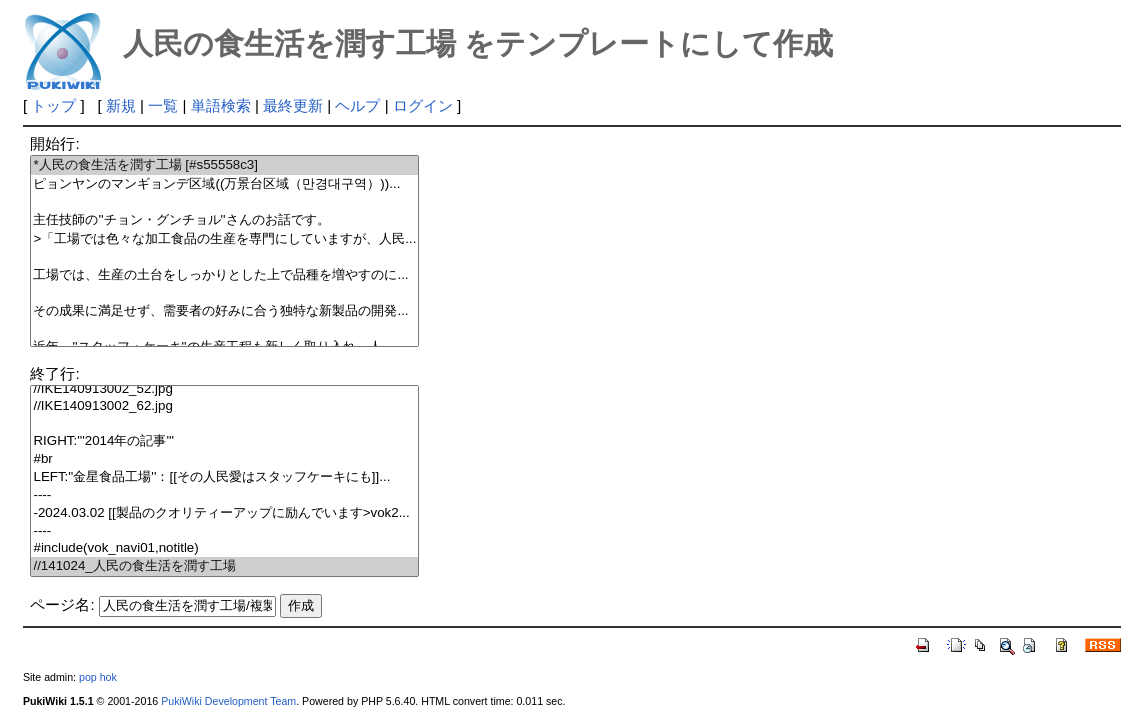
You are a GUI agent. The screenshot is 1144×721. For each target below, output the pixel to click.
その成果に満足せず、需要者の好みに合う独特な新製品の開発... (224, 311)
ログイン (423, 105)
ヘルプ (357, 105)
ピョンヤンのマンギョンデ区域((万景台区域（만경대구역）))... (224, 184)
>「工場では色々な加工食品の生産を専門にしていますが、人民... (224, 239)
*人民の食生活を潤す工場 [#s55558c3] (224, 165)
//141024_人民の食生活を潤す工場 (224, 566)
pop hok (98, 677)
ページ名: (62, 604)
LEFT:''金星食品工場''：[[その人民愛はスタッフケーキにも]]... (224, 477)
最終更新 (293, 105)
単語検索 (221, 105)
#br (224, 459)
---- (224, 495)
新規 (121, 105)
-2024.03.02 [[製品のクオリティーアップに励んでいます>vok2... (224, 513)
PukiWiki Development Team (228, 701)
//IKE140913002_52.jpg (224, 389)
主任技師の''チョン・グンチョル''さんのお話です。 (224, 220)
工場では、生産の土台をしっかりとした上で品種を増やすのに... (224, 275)
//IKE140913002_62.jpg (224, 406)
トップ (53, 105)
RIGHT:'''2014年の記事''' (224, 441)
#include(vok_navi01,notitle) (224, 548)
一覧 (163, 105)
